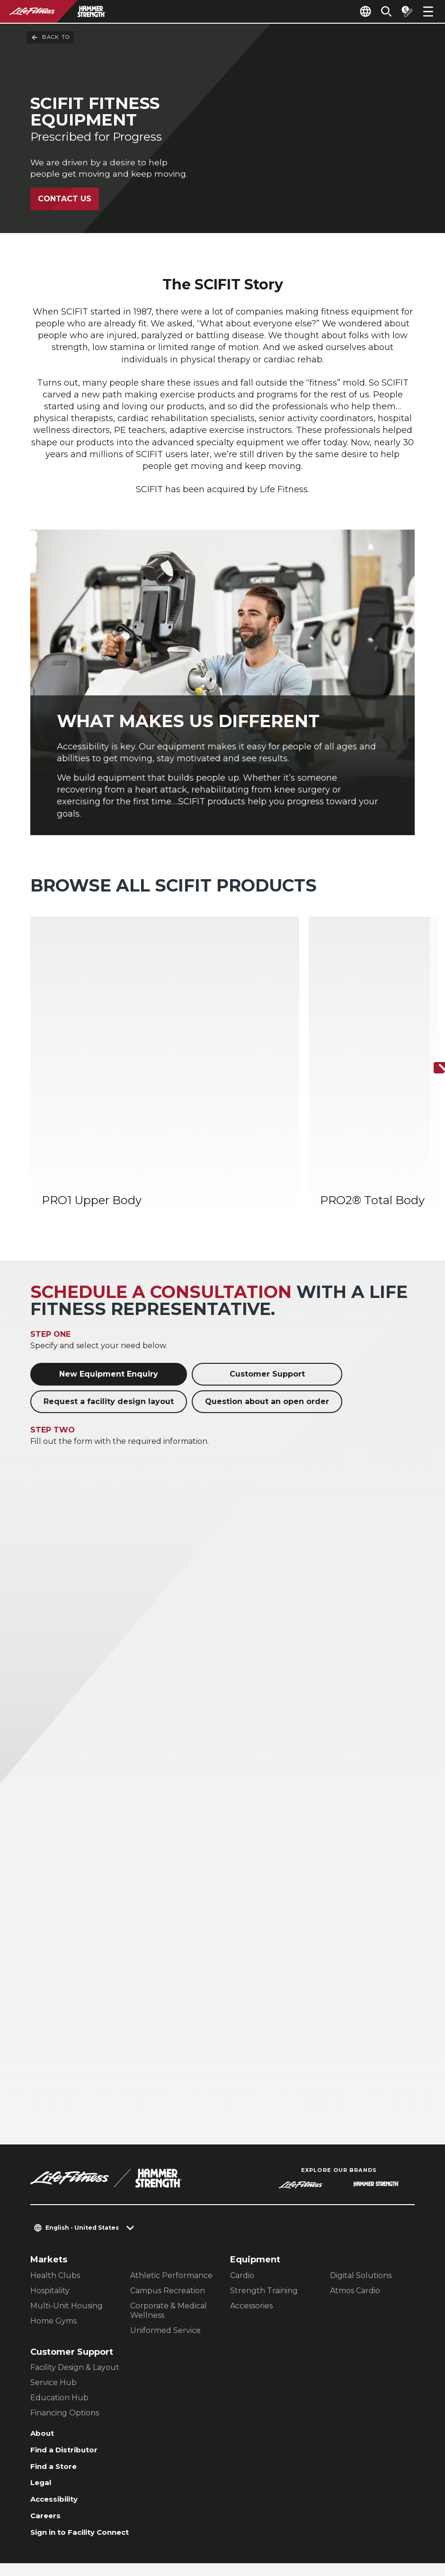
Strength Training (264, 2199)
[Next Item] (430, 1024)
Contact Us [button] (52, 2515)
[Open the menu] (427, 11)
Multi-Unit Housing (66, 2214)
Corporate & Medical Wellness (168, 2219)
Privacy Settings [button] (119, 2515)
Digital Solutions (361, 2184)
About (44, 2343)
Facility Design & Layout (74, 2276)
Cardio (242, 2184)
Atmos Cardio (355, 2199)
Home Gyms (53, 2229)
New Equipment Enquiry (108, 1283)
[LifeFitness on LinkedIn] (255, 2525)
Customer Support (267, 1283)
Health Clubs (55, 2184)
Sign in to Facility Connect (89, 2453)
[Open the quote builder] (403, 11)
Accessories (251, 2214)
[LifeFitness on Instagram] (323, 2525)
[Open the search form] (378, 11)
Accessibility (59, 2416)
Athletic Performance (171, 2184)
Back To (50, 37)
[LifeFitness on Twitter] (358, 2525)
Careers (47, 2435)
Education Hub (59, 2306)
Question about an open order (267, 1310)
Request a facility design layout (109, 1310)
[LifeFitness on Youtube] (392, 2525)
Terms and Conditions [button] (143, 2530)
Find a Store (57, 2380)
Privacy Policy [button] (58, 2530)
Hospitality (50, 2199)
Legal (42, 2398)
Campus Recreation (167, 2199)
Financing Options (64, 2321)
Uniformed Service (165, 2239)
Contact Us (64, 201)
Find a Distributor (70, 2362)
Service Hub (53, 2291)
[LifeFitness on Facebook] (289, 2525)
